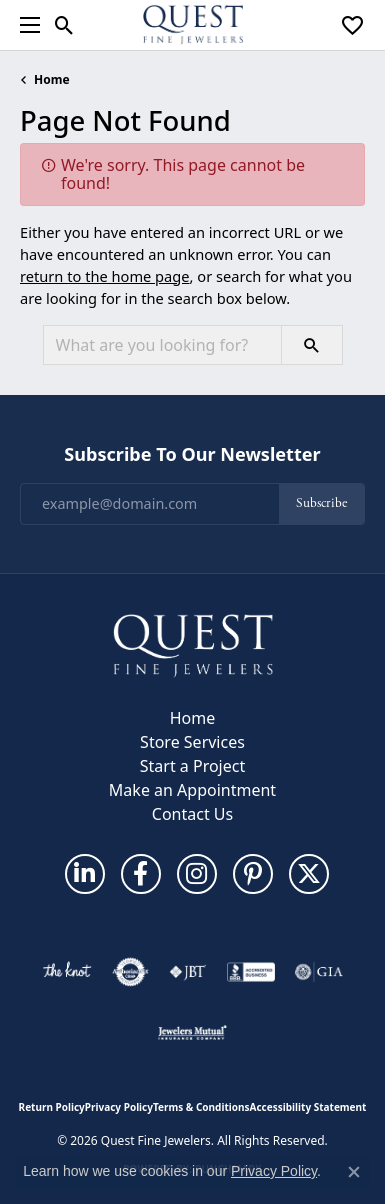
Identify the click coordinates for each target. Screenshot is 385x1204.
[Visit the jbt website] (188, 972)
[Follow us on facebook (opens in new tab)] (141, 874)
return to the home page (105, 276)
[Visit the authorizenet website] (130, 972)
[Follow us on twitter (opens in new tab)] (309, 874)
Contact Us (192, 814)
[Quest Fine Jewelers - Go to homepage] (193, 644)
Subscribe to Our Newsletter (192, 455)
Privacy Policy (119, 1107)
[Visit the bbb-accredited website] (251, 972)
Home (52, 79)
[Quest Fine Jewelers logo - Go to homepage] (193, 25)
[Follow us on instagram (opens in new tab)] (197, 874)
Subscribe (321, 503)
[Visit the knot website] (66, 972)
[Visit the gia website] (319, 972)
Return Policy (52, 1107)
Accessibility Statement (308, 1107)
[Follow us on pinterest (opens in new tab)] (253, 874)
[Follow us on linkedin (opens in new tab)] (85, 874)
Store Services (192, 742)
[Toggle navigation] (25, 25)
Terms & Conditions (201, 1107)
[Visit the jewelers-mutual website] (192, 1032)
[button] (64, 25)
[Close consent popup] (354, 1172)
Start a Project (192, 766)
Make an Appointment (192, 790)
